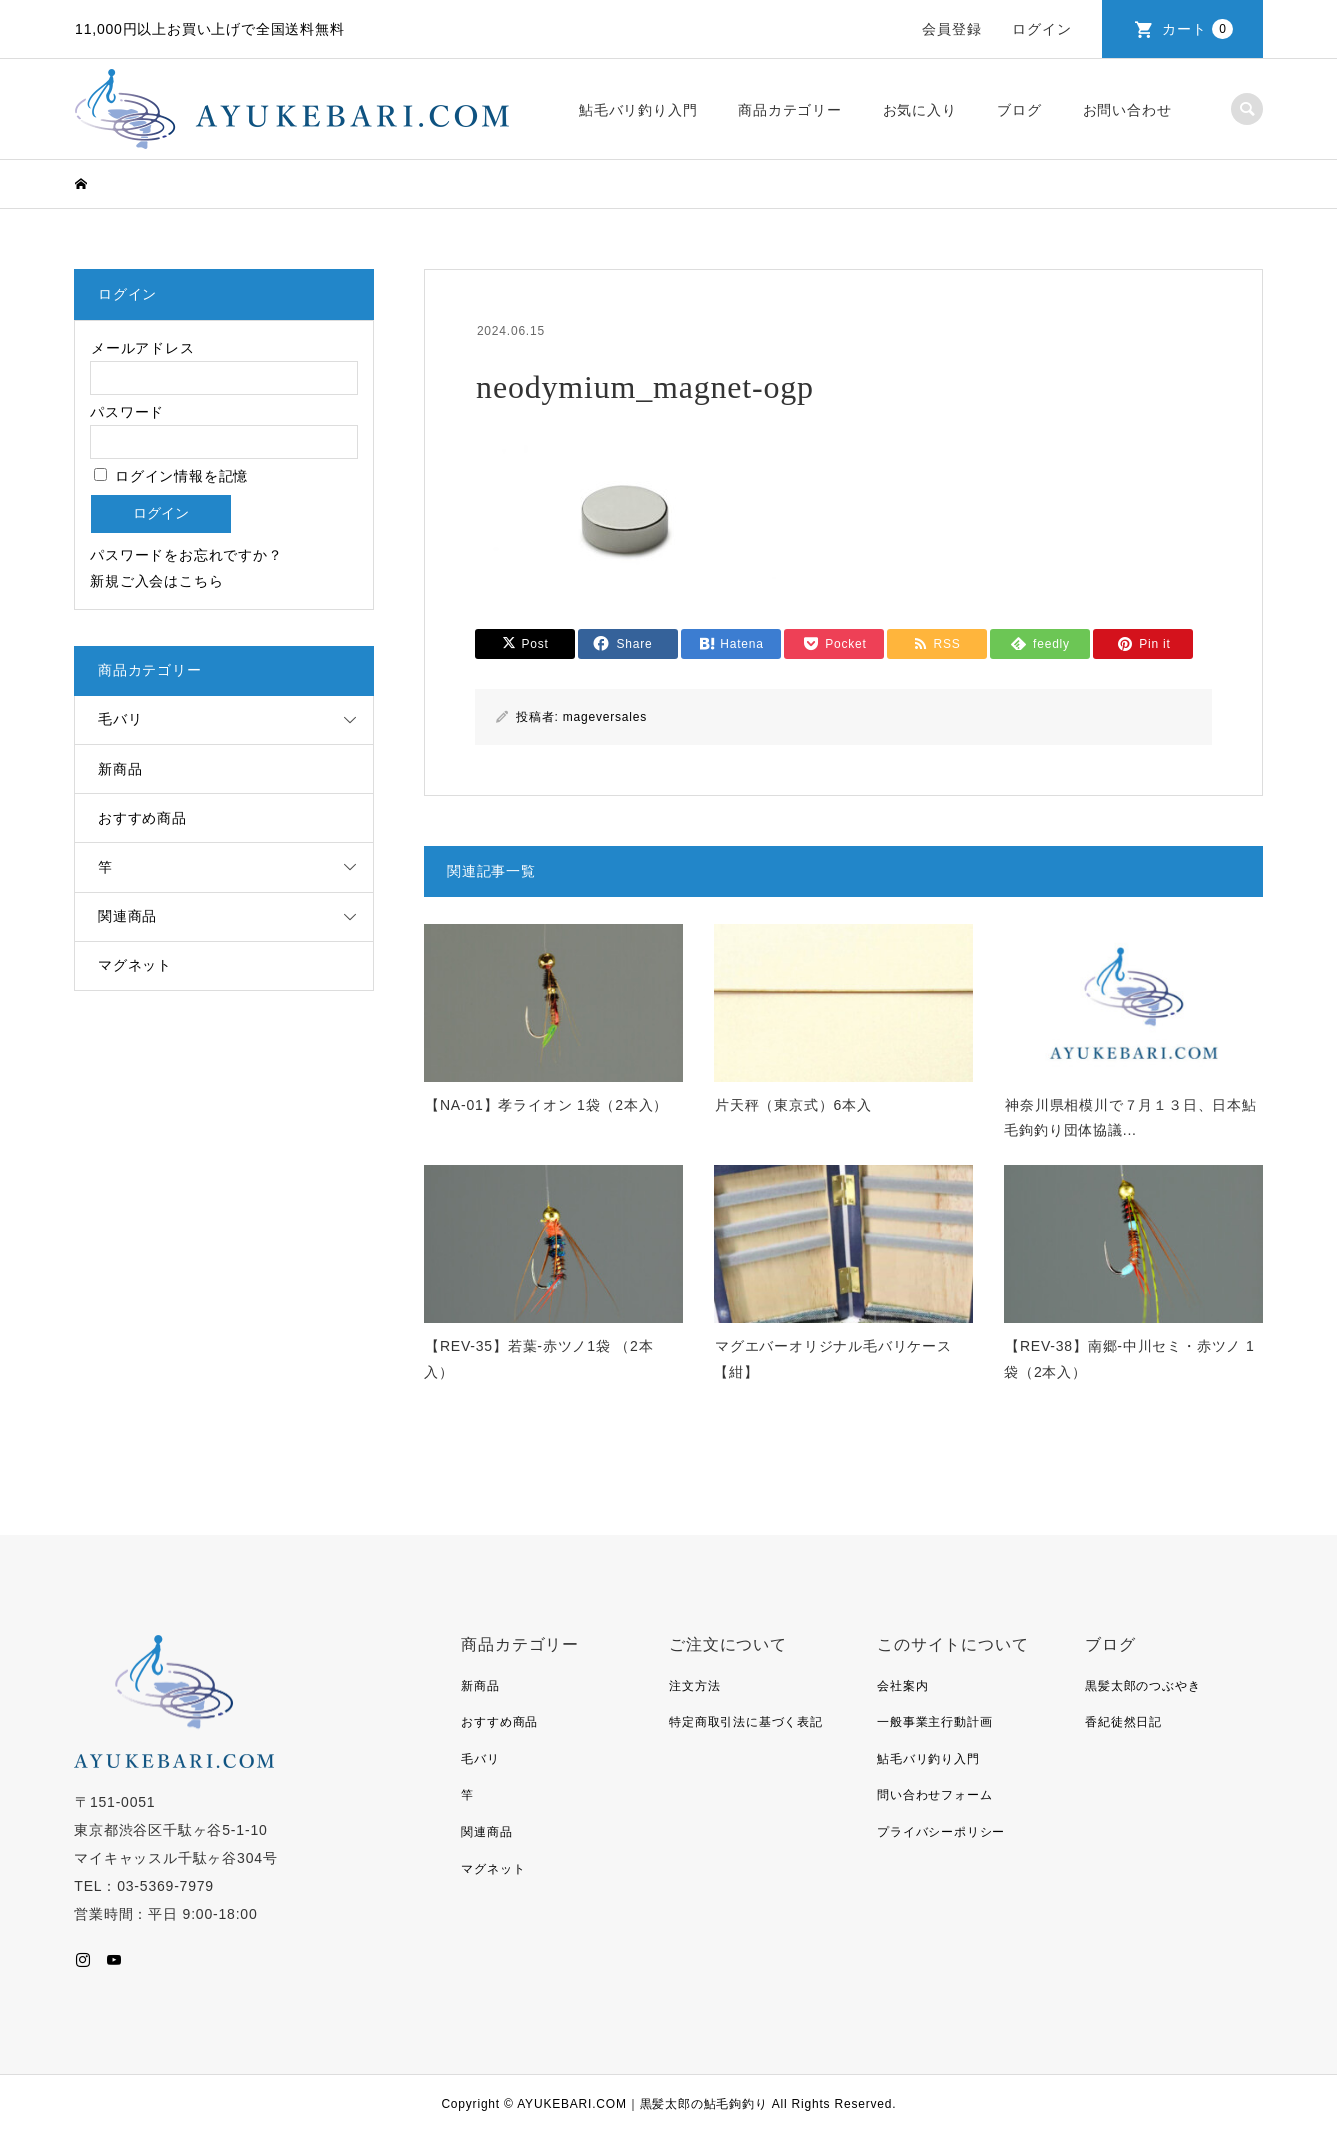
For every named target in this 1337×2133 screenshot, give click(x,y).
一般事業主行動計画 (934, 1722)
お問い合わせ (1127, 110)
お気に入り (920, 110)
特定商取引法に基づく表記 (746, 1722)
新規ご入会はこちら (156, 581)
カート (1197, 29)
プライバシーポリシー (941, 1832)
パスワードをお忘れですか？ (186, 555)
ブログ (1019, 110)
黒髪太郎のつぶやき (1142, 1686)
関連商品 (127, 916)
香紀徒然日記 (1123, 1722)
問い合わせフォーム (934, 1795)
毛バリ (120, 719)
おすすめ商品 (142, 818)
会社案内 (902, 1686)
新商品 (120, 769)
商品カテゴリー (790, 110)
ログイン (1041, 29)
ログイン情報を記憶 (171, 476)
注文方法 (694, 1686)
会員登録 (951, 29)
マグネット (135, 965)
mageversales (605, 717)
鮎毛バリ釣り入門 (638, 110)
